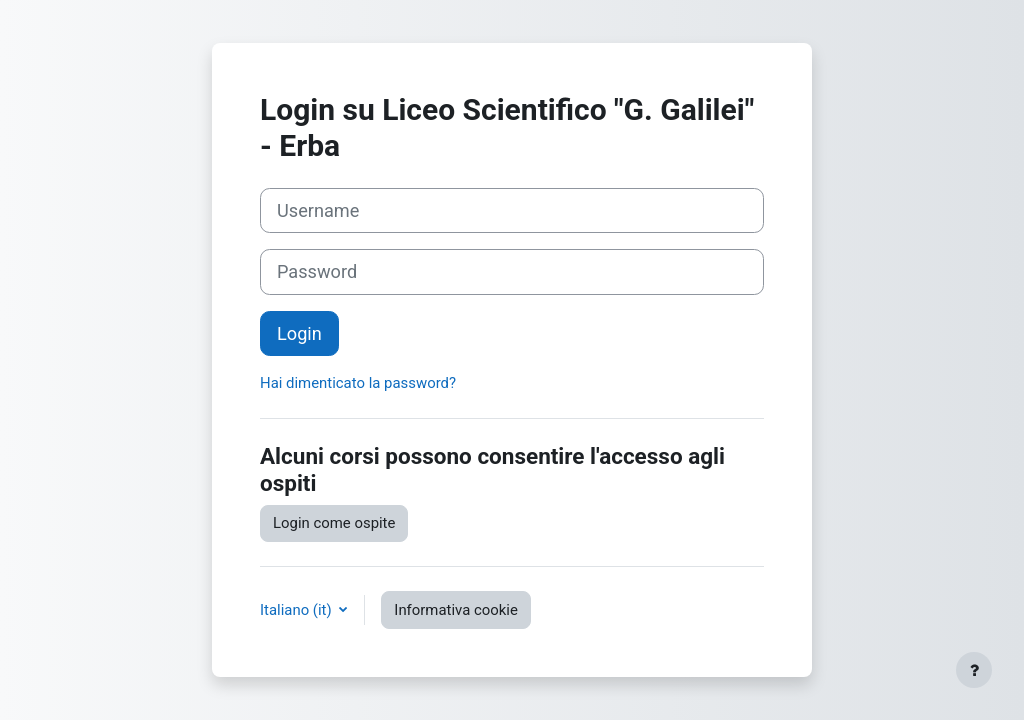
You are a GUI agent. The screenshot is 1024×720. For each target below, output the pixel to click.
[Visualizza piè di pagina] (974, 670)
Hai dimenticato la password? (358, 383)
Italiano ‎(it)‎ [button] (297, 610)
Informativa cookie (456, 610)
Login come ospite (334, 523)
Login (299, 333)
